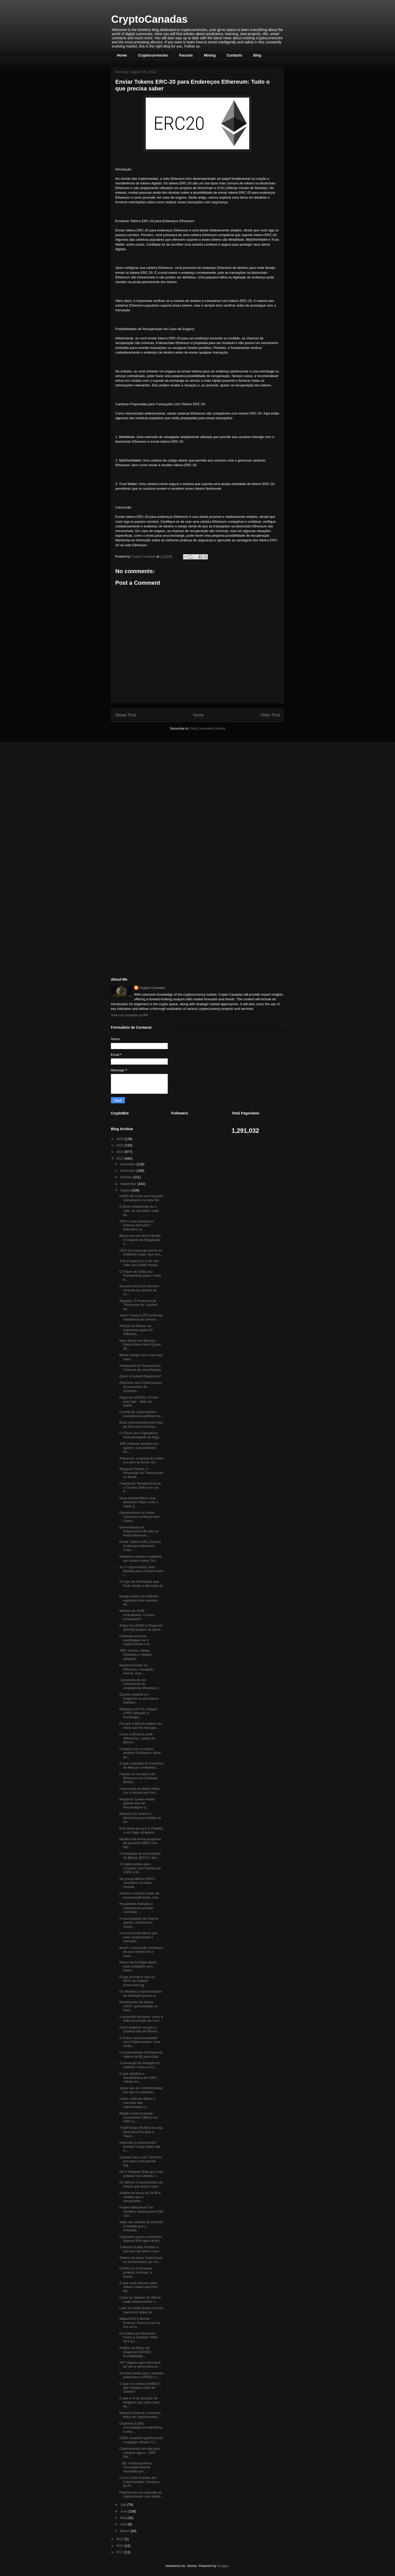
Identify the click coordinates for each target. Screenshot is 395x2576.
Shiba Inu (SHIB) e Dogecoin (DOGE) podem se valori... (141, 1627)
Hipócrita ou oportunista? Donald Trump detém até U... (139, 2146)
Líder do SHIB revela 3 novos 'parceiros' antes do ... (141, 2310)
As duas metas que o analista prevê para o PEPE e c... (141, 2375)
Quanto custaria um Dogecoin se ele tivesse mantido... (138, 1698)
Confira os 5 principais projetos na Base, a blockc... (136, 2272)
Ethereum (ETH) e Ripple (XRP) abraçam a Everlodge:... (138, 1713)
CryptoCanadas (149, 19)
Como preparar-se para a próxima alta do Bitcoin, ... (140, 2029)
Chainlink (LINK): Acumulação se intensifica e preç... (140, 2427)
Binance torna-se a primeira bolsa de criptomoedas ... (140, 2415)
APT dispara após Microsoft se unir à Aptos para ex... (139, 2365)
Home (122, 55)
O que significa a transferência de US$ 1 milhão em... (138, 2077)
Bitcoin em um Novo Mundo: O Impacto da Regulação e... (140, 1240)
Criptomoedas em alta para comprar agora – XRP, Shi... (139, 2452)
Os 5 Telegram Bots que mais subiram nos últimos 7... (141, 2174)
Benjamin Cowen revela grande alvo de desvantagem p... (137, 1803)
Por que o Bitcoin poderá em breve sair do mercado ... (140, 1726)
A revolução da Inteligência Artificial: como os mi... (139, 2065)
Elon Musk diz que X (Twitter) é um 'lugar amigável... (141, 1830)
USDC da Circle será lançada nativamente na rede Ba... (141, 1198)
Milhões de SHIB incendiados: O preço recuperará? (137, 1615)
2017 (120, 2552)
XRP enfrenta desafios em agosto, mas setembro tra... (138, 1448)
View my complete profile (129, 1015)
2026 (120, 1139)
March (125, 2531)
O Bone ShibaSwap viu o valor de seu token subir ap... (139, 1210)
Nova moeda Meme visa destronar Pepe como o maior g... (138, 1502)
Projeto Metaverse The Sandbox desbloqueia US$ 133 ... (141, 2211)
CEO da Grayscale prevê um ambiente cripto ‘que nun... (141, 1252)
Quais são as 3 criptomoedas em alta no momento (141, 2090)
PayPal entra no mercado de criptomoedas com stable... (141, 2495)
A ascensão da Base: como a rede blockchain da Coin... (141, 2019)
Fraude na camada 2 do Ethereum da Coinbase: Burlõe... (138, 1778)
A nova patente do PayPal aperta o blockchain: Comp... (138, 1923)
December (128, 1164)
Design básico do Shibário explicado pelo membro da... (138, 1600)
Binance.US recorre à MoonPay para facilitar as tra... (140, 1818)
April (124, 2524)
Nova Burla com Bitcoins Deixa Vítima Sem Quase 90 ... (140, 1345)
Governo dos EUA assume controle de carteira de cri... (139, 1290)
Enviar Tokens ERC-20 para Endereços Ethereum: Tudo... (140, 1546)
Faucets (186, 55)
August (126, 1190)
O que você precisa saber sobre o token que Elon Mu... (138, 2287)
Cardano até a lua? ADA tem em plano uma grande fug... (140, 2161)
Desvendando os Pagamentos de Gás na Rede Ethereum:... (138, 1531)
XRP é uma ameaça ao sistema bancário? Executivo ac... (136, 1225)
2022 (120, 2539)
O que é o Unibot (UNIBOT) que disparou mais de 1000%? (140, 2388)
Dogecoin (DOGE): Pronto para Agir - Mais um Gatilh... (138, 1401)
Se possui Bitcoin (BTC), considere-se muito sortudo (137, 1883)
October (126, 1177)
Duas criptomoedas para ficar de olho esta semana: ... (141, 1424)
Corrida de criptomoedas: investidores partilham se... (141, 1414)
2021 (120, 2546)
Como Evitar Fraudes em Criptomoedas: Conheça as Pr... (139, 2482)
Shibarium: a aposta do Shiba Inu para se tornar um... (141, 1460)
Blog (257, 55)
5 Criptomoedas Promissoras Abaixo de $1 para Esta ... (141, 2054)
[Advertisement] (149, 782)
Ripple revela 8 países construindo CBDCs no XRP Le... (138, 2117)
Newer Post (125, 715)
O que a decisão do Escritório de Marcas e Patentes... (141, 1765)
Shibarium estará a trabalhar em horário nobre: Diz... (140, 1559)
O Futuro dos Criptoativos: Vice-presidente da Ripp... (140, 1435)
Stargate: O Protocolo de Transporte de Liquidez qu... (138, 1305)
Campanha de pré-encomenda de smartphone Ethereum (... (140, 1684)
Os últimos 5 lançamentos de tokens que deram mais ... (141, 2184)
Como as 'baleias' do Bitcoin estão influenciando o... (140, 2300)
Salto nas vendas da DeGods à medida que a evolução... (141, 2226)
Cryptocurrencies (153, 55)
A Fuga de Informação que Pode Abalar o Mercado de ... (141, 1585)
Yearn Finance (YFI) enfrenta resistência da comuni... (140, 1317)
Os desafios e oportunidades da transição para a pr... (140, 1993)
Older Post (270, 715)
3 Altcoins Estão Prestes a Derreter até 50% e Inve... (140, 2249)
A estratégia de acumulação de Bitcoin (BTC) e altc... (140, 1856)
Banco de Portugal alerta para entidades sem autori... (137, 1966)
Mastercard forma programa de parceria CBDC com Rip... (140, 1843)
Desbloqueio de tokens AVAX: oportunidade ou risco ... (138, 2006)
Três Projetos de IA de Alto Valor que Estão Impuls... (139, 1263)
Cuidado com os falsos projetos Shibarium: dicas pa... (140, 1753)
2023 (120, 1158)
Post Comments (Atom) (207, 728)
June (124, 2511)
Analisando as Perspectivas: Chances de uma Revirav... (141, 1368)
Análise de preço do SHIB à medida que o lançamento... (140, 2197)
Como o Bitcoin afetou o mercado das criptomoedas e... (137, 2103)
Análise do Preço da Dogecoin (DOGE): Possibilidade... (135, 2352)
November (128, 1171)
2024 (120, 1152)
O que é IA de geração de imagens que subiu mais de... (139, 2402)
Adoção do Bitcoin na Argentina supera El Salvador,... (136, 1330)
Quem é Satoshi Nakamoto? (140, 1376)
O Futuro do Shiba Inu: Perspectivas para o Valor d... (140, 1276)
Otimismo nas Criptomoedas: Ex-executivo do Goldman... (141, 1387)
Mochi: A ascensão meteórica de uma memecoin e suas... (141, 1952)
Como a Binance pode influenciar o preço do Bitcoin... (137, 1738)
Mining (210, 55)
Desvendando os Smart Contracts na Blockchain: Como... (139, 1517)
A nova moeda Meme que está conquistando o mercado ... (138, 1937)
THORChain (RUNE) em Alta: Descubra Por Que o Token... (141, 2132)
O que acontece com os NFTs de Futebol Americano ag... (137, 1981)
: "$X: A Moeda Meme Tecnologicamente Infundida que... (135, 2467)
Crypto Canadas (152, 988)
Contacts (234, 55)
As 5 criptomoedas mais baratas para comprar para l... (141, 1571)
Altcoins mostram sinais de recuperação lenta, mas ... (140, 1895)
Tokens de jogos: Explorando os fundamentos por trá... (140, 2260)
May (123, 2518)
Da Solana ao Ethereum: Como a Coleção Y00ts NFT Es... (138, 2337)
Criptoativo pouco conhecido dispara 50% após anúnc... (141, 2239)
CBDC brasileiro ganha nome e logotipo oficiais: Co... (141, 2440)
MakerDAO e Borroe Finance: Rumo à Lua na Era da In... (139, 2323)
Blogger (223, 2566)
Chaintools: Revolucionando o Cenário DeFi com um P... (140, 1487)
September (129, 1184)
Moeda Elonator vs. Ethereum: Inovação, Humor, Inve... (136, 1669)
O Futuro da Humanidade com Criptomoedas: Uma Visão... (139, 2042)
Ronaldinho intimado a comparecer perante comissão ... (136, 1908)
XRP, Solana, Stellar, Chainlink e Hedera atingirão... (135, 1654)
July (123, 2505)
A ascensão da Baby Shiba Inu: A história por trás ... (139, 1791)
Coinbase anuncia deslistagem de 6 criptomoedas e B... (135, 1640)
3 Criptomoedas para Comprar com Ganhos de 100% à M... (140, 1868)
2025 (120, 1145)
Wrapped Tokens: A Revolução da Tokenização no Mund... (141, 1473)
